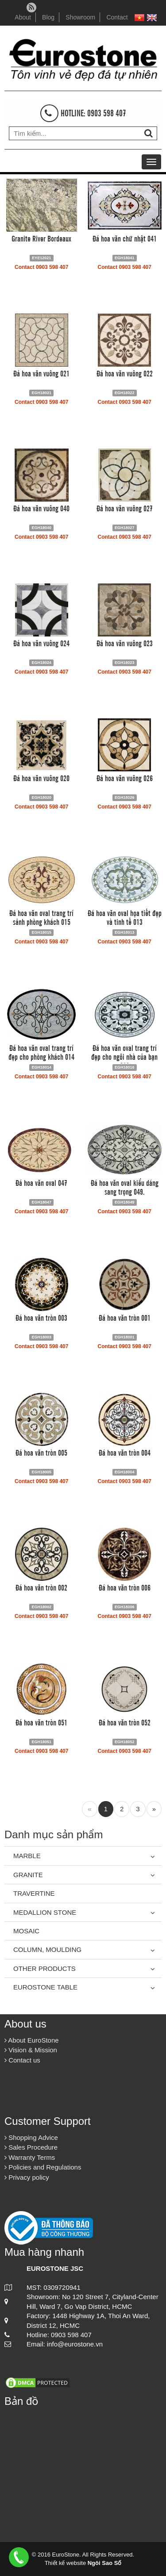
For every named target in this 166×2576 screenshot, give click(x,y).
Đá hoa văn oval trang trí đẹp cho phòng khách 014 (41, 1052)
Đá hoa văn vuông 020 (41, 777)
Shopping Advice (31, 2137)
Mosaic (26, 1931)
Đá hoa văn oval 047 (41, 1182)
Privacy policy (26, 2177)
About (23, 17)
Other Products (44, 1968)
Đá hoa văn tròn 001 (125, 1317)
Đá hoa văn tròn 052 (125, 1722)
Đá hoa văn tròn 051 (41, 1722)
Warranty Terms (29, 2157)
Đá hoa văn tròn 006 (125, 1587)
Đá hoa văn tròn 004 (125, 1452)
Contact (116, 17)
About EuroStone (31, 2040)
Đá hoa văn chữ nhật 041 (125, 238)
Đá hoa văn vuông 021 (41, 373)
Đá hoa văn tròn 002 (41, 1587)
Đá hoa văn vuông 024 (41, 642)
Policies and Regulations (42, 2167)
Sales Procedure (31, 2147)
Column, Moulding (47, 1949)
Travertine (34, 1893)
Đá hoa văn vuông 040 (41, 507)
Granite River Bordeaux (41, 238)
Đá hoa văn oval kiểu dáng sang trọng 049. (124, 1186)
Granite (28, 1874)
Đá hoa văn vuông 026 (125, 777)
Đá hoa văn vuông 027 (125, 507)
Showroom (80, 17)
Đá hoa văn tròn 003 (41, 1317)
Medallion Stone (44, 1912)
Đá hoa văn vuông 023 (125, 642)
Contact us (22, 2060)
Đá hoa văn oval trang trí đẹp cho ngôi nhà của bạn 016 (124, 1056)
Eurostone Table (45, 1987)
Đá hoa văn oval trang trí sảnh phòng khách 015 (41, 917)
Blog (48, 17)
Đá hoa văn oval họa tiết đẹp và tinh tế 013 (125, 917)
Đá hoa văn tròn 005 (41, 1452)
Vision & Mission (30, 2050)
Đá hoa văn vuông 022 (125, 373)
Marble (27, 1855)
